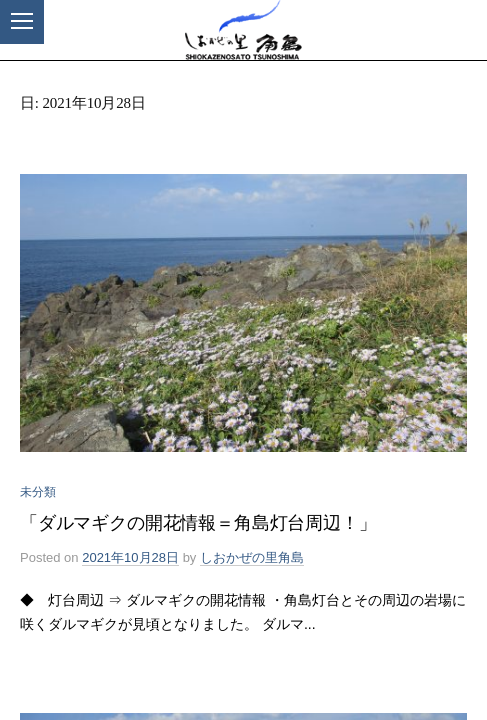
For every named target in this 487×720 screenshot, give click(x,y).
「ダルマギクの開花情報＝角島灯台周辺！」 (198, 523)
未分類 (38, 492)
